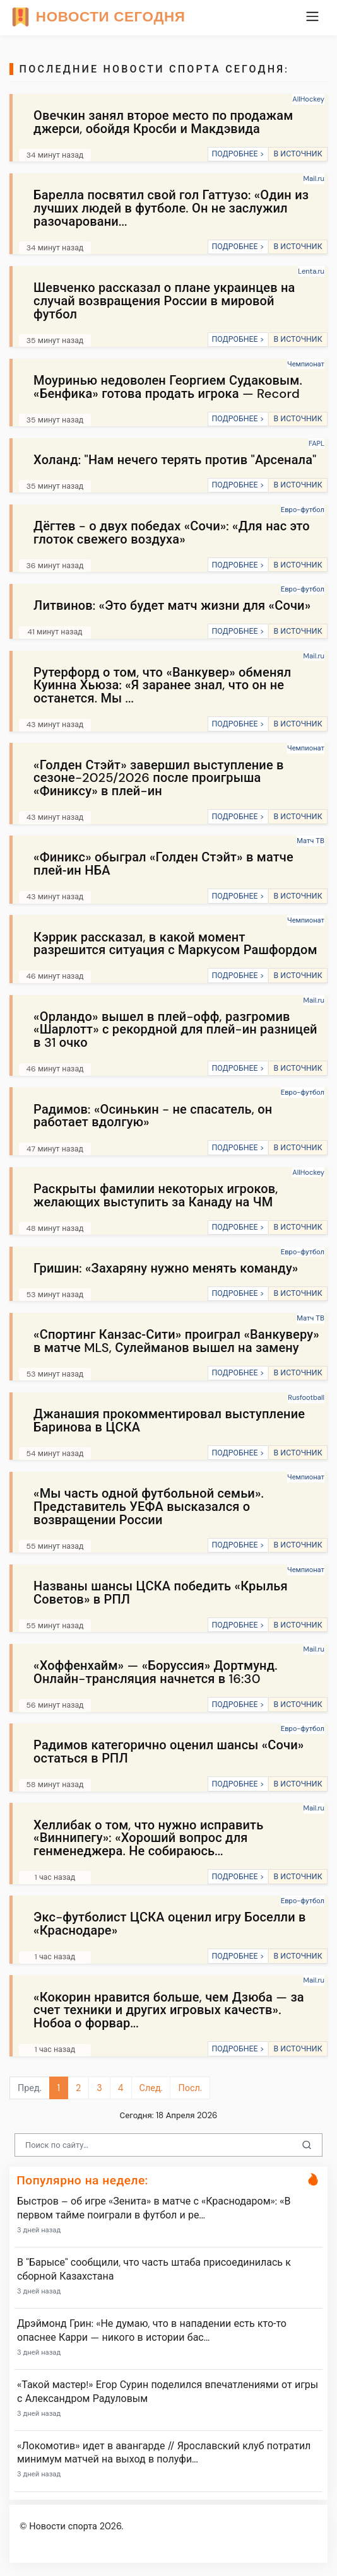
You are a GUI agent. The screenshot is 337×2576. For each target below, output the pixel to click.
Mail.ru (314, 178)
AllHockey (308, 99)
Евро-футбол (302, 509)
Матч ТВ (310, 840)
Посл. (189, 2088)
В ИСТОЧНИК (297, 154)
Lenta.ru (311, 271)
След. (151, 2088)
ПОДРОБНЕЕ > (237, 154)
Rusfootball (306, 1397)
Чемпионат (305, 363)
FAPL (316, 443)
